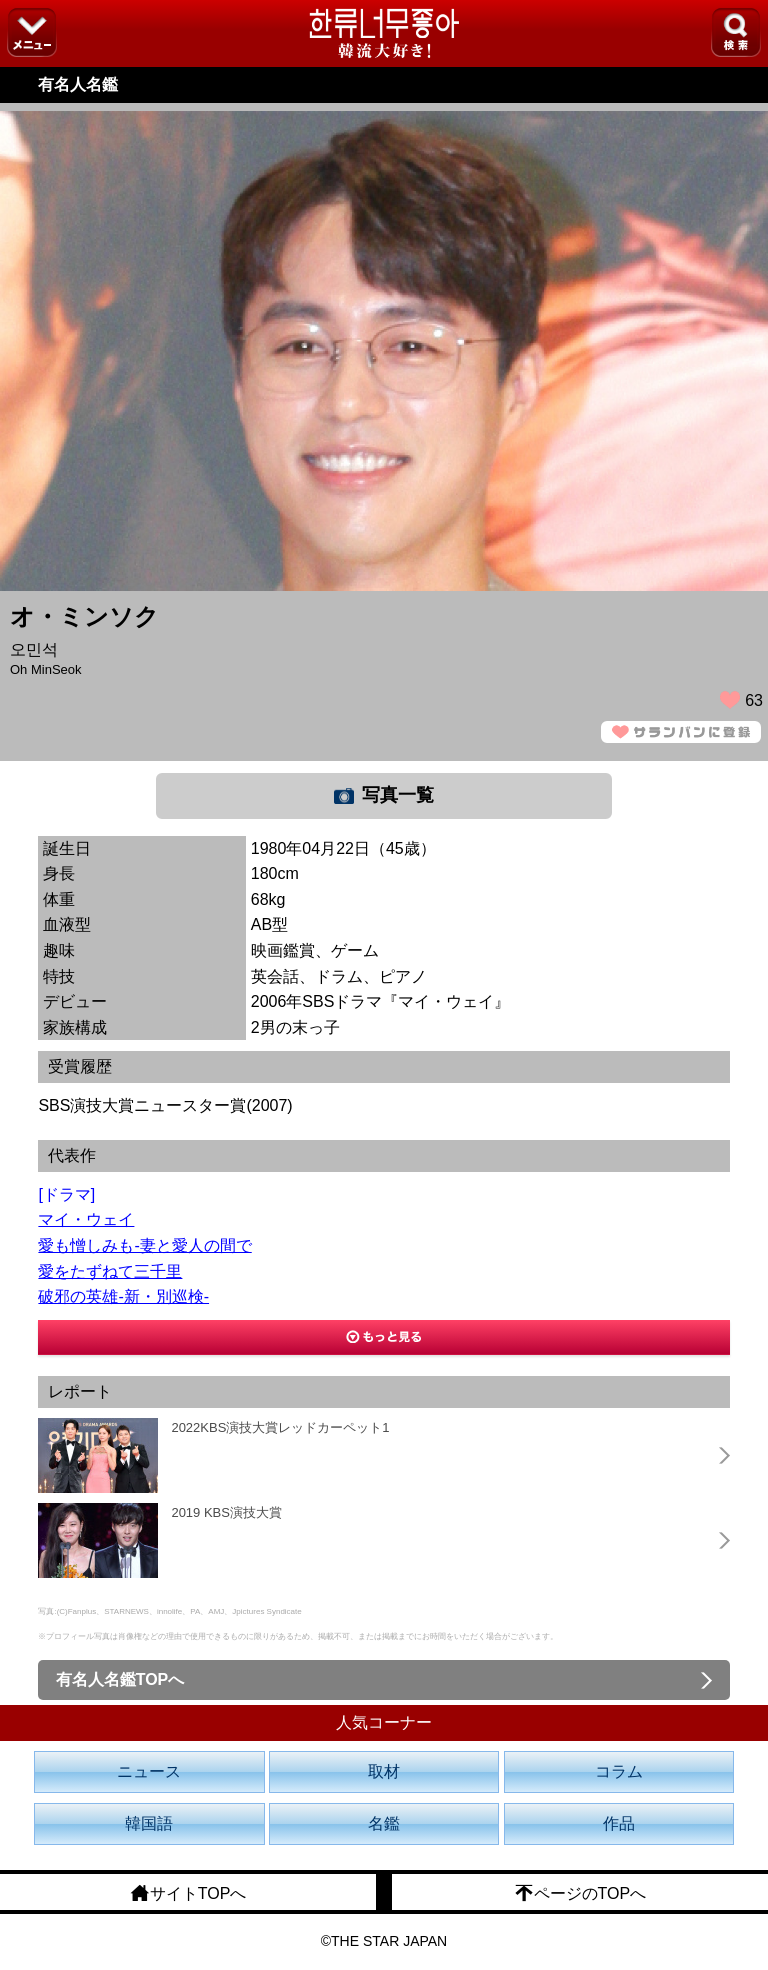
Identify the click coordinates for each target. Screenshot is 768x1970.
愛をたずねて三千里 (110, 1271)
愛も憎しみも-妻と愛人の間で (144, 1245)
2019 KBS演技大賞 (226, 1512)
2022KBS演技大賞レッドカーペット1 (280, 1427)
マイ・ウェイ (86, 1219)
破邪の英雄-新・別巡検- (123, 1296)
